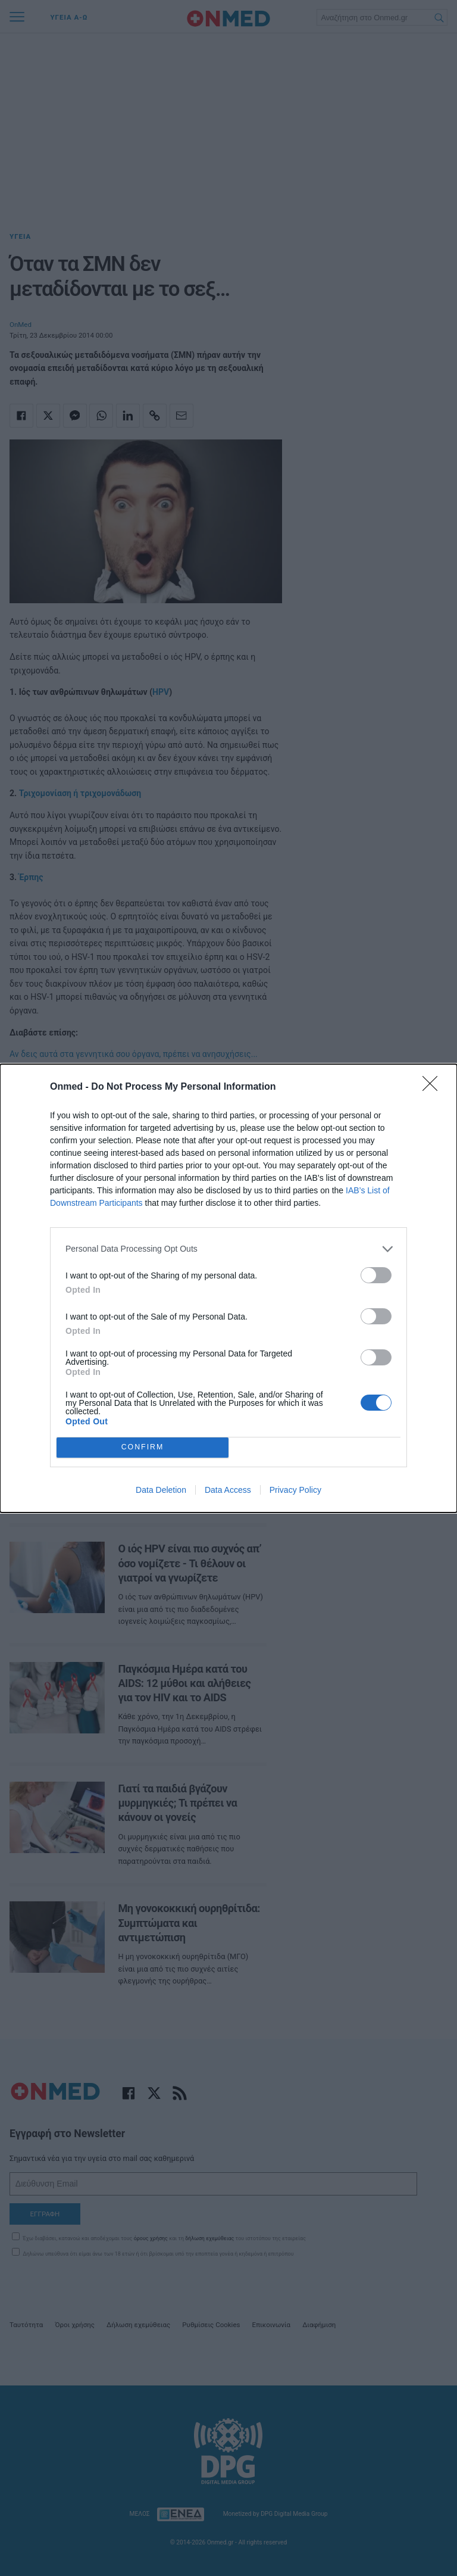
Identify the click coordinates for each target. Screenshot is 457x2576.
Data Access (228, 1490)
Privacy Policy (295, 1490)
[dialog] (228, 1288)
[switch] (376, 1275)
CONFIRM (142, 1447)
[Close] (433, 1087)
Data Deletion (161, 1490)
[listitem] (228, 1249)
